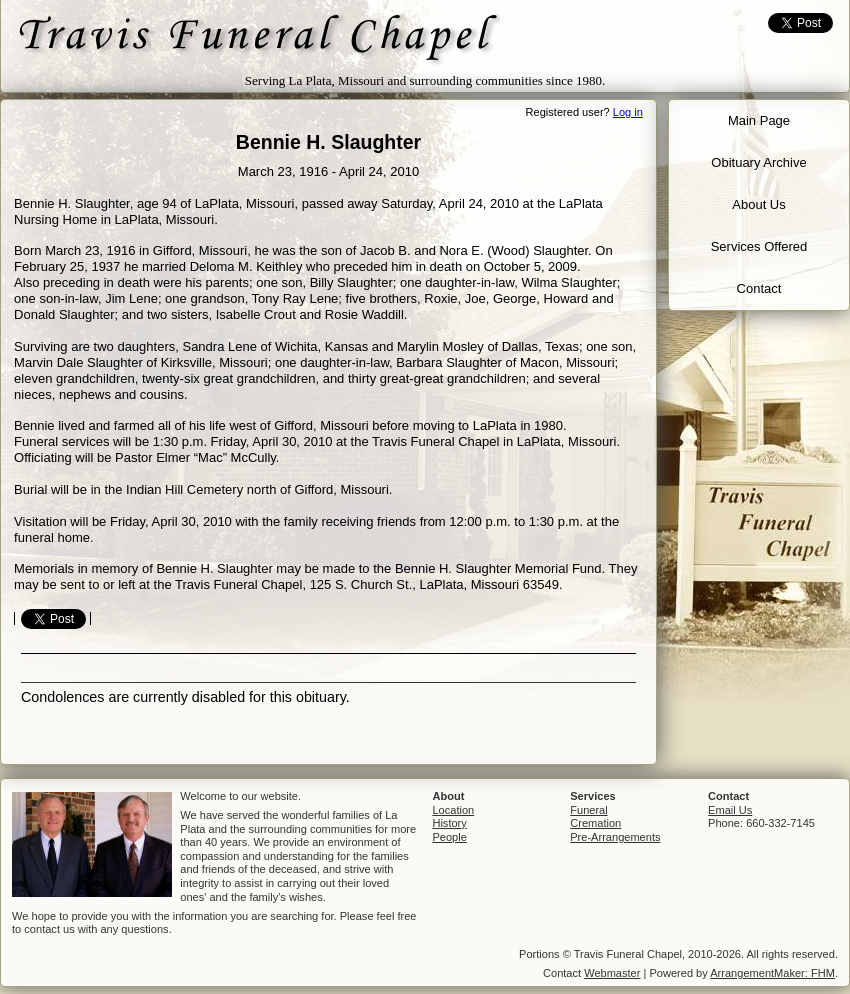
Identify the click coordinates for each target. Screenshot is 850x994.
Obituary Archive (758, 162)
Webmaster (612, 973)
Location (453, 810)
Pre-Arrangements (615, 837)
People (449, 837)
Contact (759, 288)
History (449, 823)
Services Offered (759, 246)
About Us (758, 204)
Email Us (730, 810)
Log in (628, 112)
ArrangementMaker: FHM (772, 973)
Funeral (588, 810)
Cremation (595, 823)
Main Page (759, 120)
